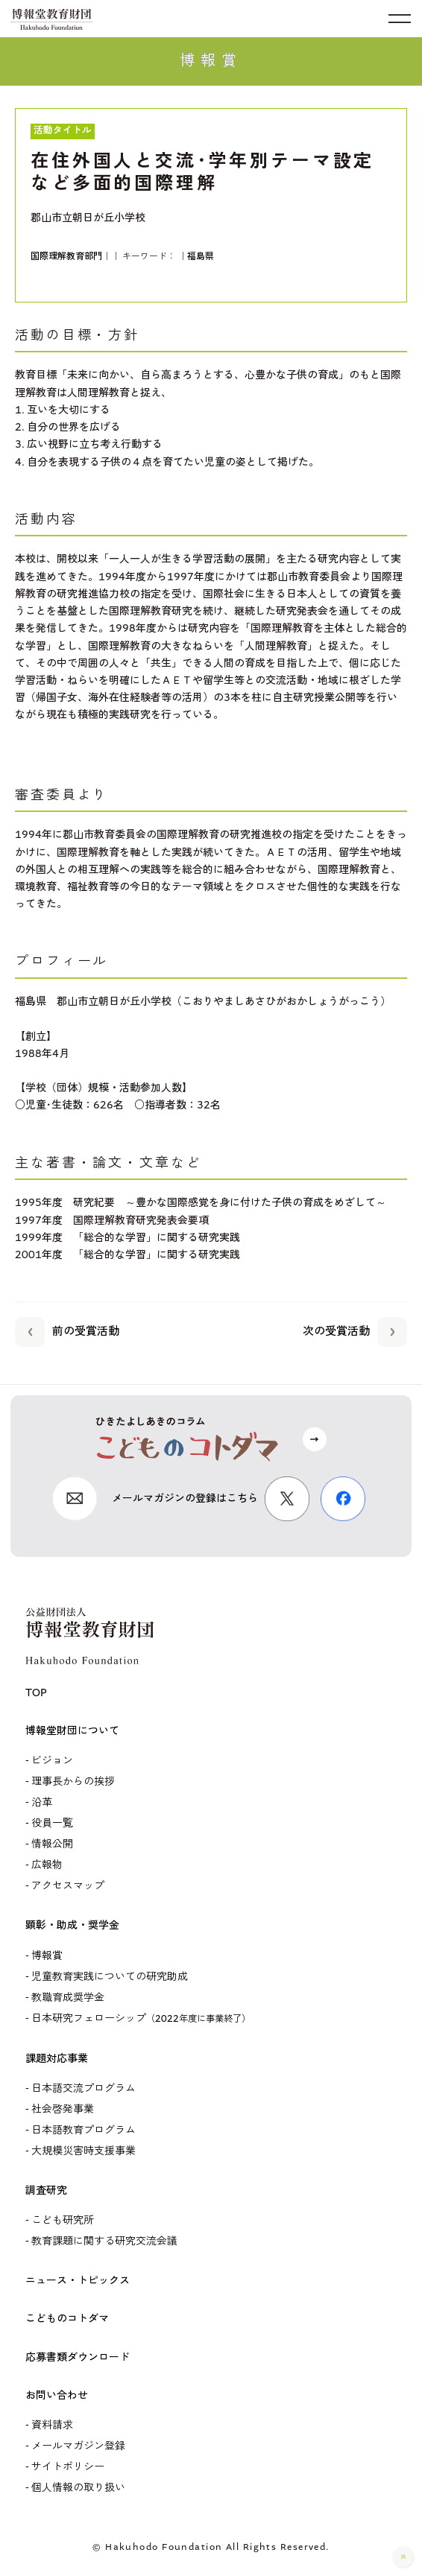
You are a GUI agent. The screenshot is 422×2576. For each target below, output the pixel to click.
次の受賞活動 (355, 1329)
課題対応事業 (56, 2059)
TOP (36, 1693)
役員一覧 (52, 1823)
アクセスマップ (67, 1886)
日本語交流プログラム (83, 2088)
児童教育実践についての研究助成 (109, 1977)
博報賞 (47, 1956)
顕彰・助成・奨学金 (72, 1925)
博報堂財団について (72, 1731)
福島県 (200, 256)
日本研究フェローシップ (141, 2018)
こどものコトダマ (67, 2319)
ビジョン (52, 1761)
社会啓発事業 (62, 2109)
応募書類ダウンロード (77, 2357)
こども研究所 (62, 2220)
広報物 (47, 1865)
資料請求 (52, 2425)
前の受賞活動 (67, 1329)
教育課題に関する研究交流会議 (104, 2241)
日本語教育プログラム (83, 2130)
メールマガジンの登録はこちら (185, 1498)
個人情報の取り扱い (78, 2488)
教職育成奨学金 (67, 1997)
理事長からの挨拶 (73, 1781)
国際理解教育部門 (66, 256)
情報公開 (52, 1844)
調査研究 (46, 2190)
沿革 (41, 1802)
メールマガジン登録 (78, 2446)
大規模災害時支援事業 (83, 2151)
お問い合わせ (56, 2395)
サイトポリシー (67, 2467)
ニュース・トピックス (77, 2281)
